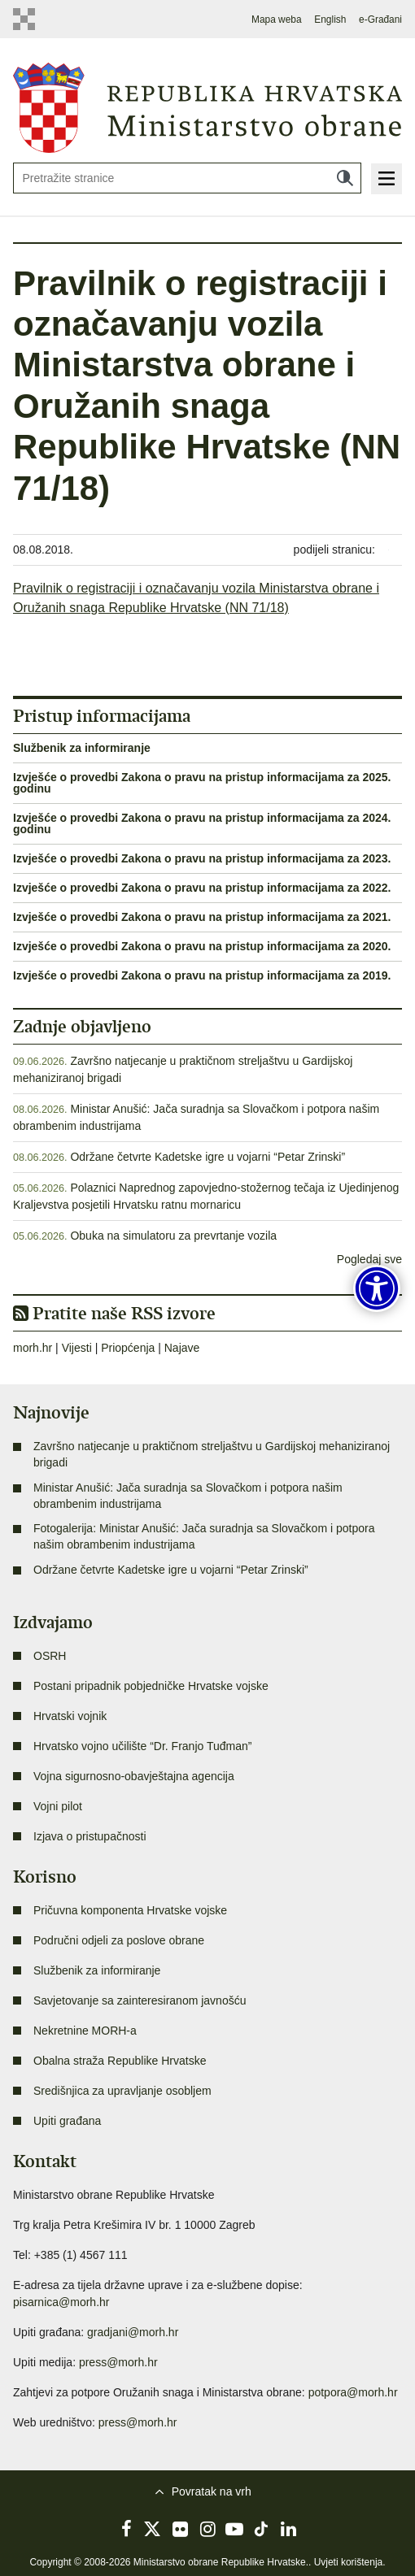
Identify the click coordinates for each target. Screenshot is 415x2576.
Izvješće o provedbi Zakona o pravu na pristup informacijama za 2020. (202, 946)
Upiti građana (67, 2120)
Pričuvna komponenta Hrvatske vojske (130, 1910)
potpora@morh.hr (353, 2392)
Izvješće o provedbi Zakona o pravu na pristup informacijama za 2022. (202, 887)
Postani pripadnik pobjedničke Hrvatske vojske (151, 1685)
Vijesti (77, 1347)
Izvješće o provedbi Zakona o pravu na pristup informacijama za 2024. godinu (202, 823)
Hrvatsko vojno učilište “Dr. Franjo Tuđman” (142, 1746)
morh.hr (32, 1347)
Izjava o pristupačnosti (89, 1836)
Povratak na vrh (211, 2491)
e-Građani (380, 19)
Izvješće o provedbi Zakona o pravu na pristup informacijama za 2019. (202, 975)
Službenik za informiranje (82, 747)
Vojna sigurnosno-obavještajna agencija (133, 1776)
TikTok (262, 2529)
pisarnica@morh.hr (61, 2302)
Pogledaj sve (369, 1259)
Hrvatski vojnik (70, 1715)
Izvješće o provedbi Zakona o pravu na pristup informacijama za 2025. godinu (202, 783)
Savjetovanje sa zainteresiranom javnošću (139, 2000)
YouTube (234, 2529)
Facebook (126, 2529)
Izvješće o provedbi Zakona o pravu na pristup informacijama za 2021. (202, 916)
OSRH (49, 1655)
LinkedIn (289, 2529)
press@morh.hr (118, 2362)
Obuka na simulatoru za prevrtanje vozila (173, 1235)
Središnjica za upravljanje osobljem (122, 2090)
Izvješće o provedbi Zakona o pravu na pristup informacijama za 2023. (202, 858)
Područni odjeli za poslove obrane (118, 1940)
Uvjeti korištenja (348, 2562)
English (330, 19)
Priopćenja (128, 1347)
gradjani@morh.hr (132, 2332)
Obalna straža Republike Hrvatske (119, 2060)
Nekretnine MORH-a (85, 2030)
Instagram (207, 2529)
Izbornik (386, 178)
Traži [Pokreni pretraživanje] (345, 178)
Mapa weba (276, 19)
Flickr (180, 2529)
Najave (182, 1347)
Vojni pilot (57, 1806)
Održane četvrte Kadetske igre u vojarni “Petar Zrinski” (207, 1156)
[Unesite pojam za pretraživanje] (187, 178)
